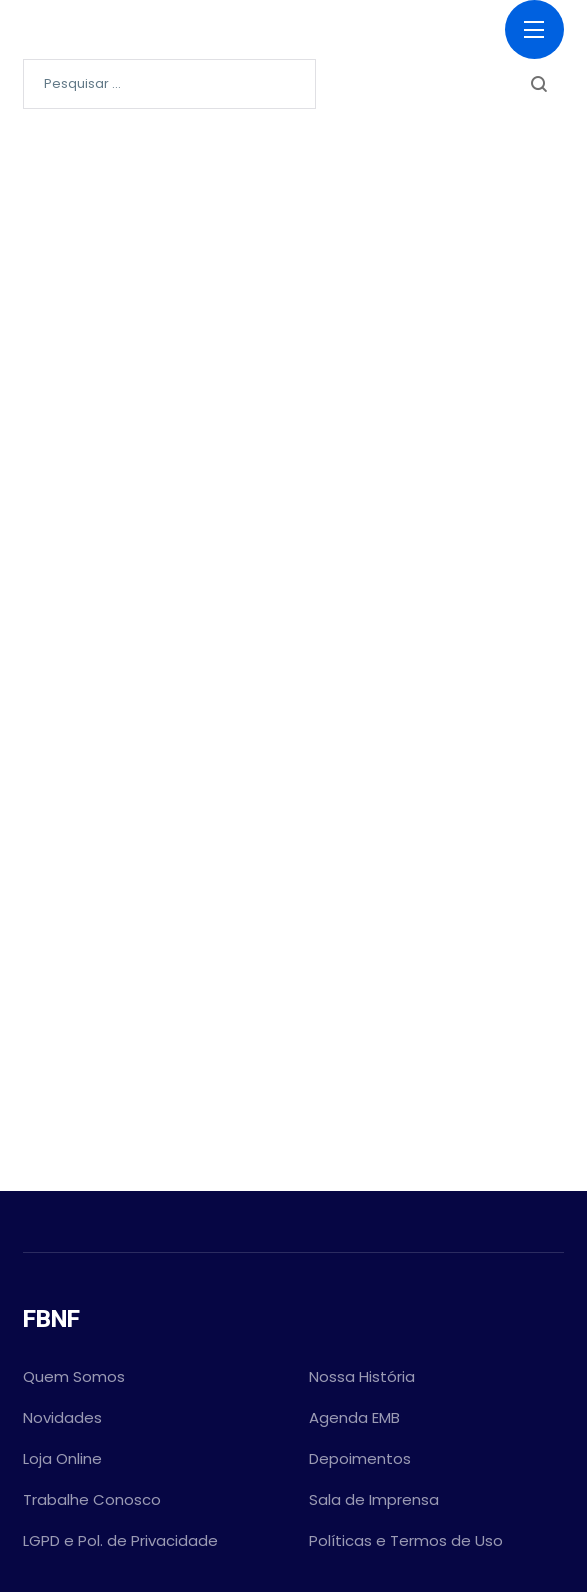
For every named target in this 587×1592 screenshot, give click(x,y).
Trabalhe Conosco (92, 1499)
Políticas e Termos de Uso (406, 1540)
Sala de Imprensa (374, 1499)
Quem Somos (74, 1376)
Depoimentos (360, 1458)
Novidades (62, 1417)
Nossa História (362, 1376)
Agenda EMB (354, 1417)
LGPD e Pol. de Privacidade (120, 1540)
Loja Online (62, 1458)
